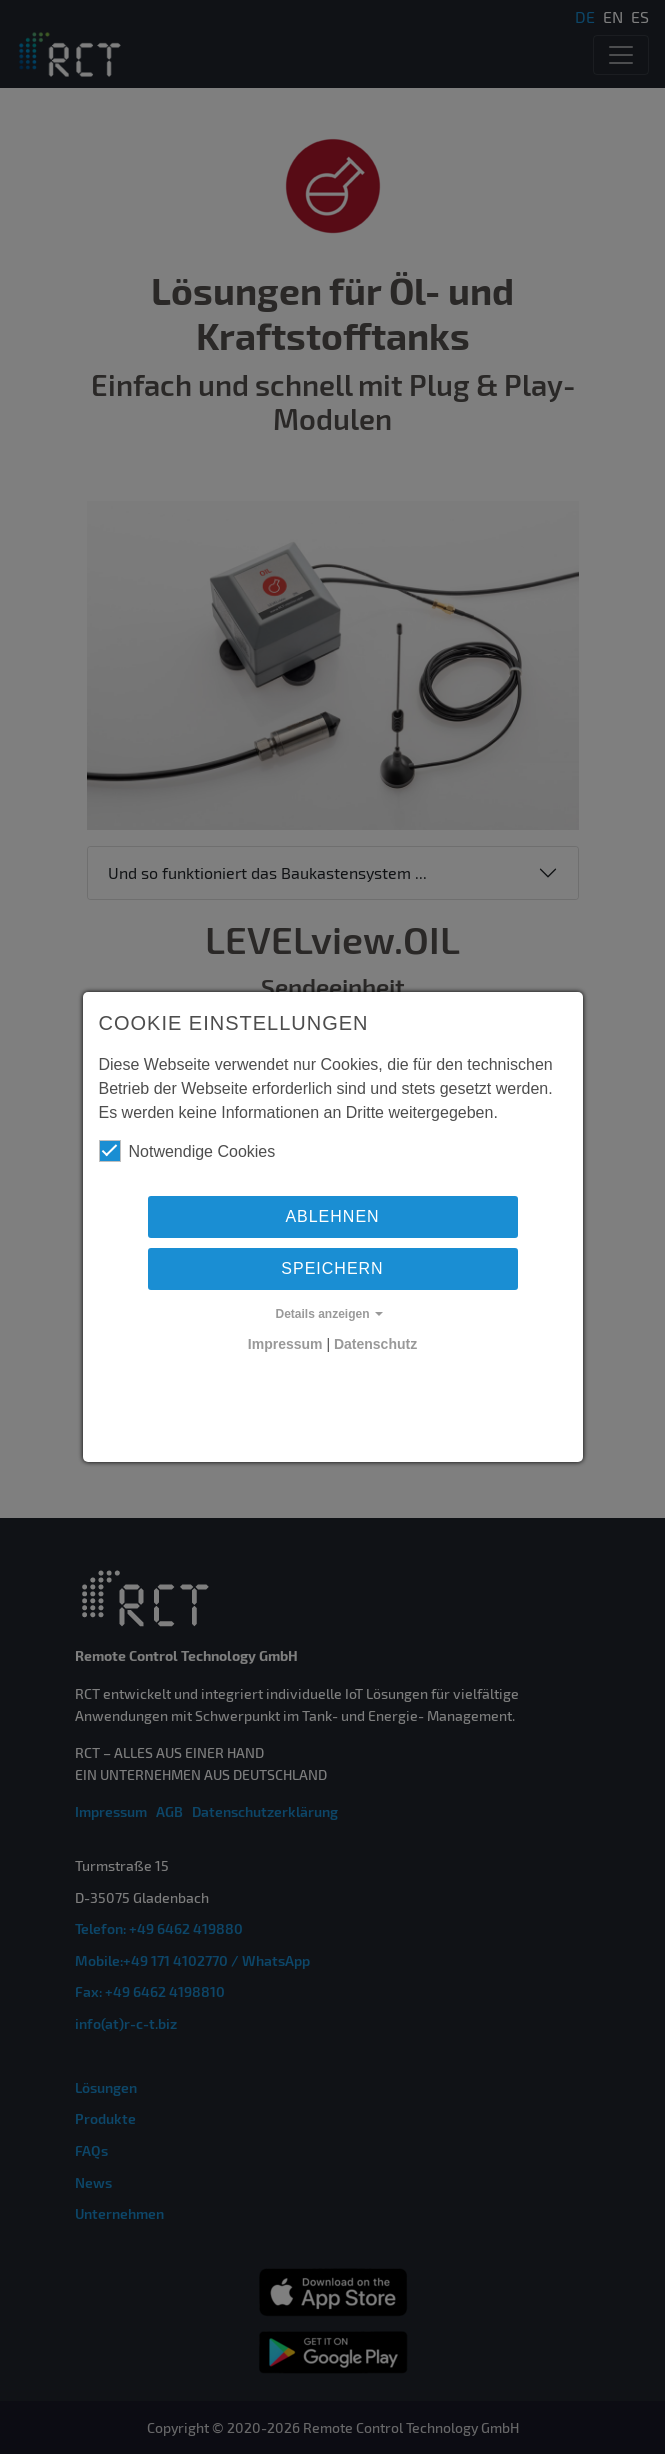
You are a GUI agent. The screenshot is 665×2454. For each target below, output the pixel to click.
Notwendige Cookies (187, 1151)
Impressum (285, 1344)
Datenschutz (375, 1344)
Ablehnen (332, 1216)
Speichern (332, 1268)
